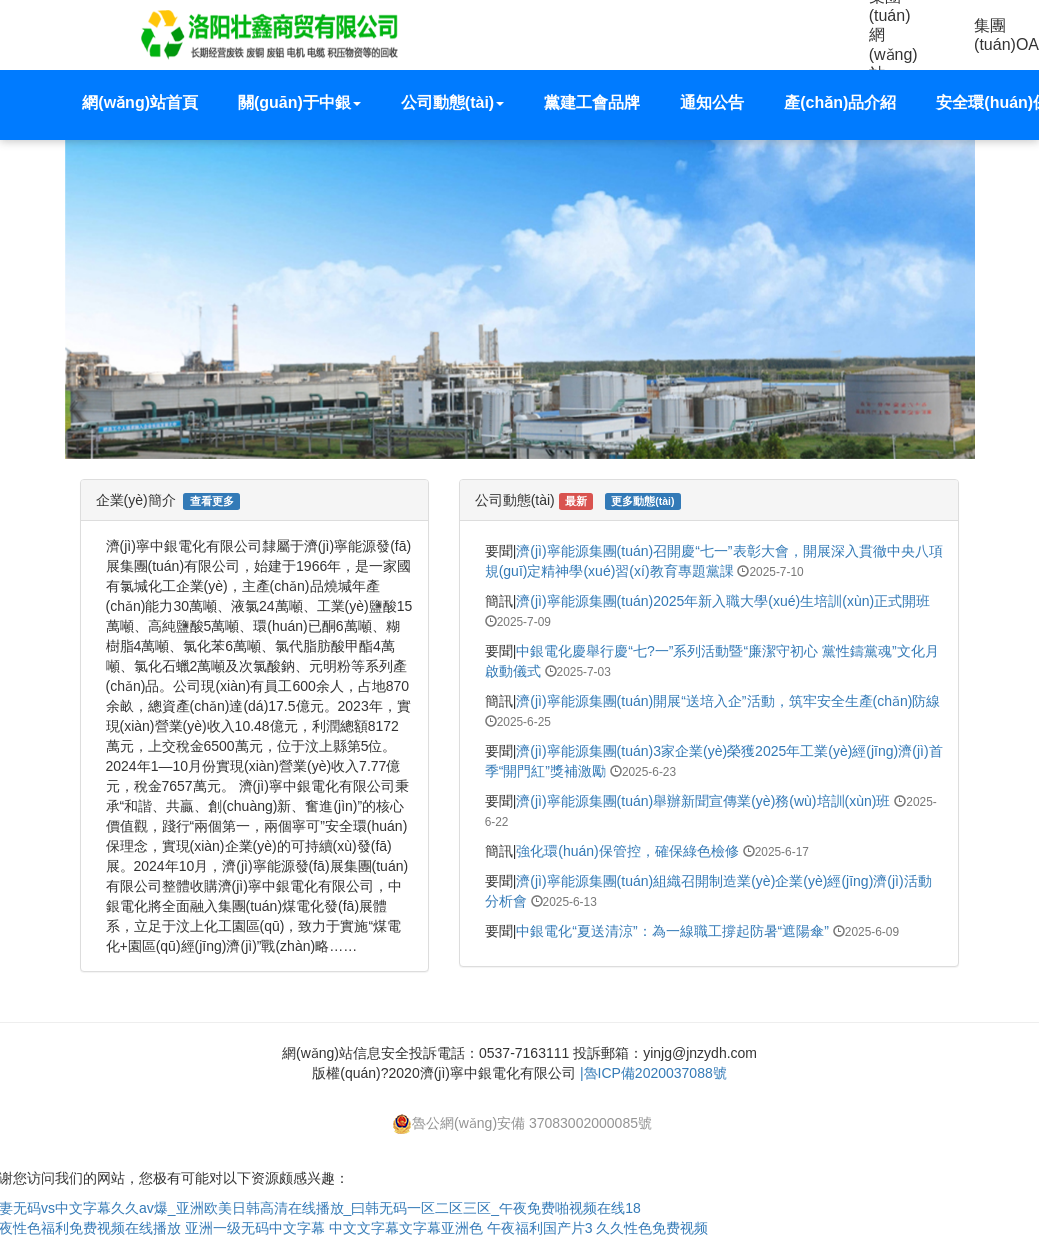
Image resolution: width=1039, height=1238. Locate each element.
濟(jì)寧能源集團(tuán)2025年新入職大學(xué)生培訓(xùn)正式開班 (723, 601)
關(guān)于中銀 (299, 102)
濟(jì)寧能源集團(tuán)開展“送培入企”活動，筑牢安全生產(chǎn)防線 (728, 701)
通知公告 (712, 102)
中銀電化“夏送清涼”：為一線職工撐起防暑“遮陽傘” (672, 931)
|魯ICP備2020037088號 (653, 1073)
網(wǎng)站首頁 (140, 102)
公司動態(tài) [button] (452, 102)
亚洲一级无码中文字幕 (255, 1228)
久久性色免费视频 (652, 1228)
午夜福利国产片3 (540, 1228)
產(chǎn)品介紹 (840, 102)
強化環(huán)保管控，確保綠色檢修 (627, 851)
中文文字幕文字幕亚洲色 (406, 1228)
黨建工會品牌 (592, 102)
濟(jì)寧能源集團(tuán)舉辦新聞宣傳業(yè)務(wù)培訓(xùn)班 (703, 801)
